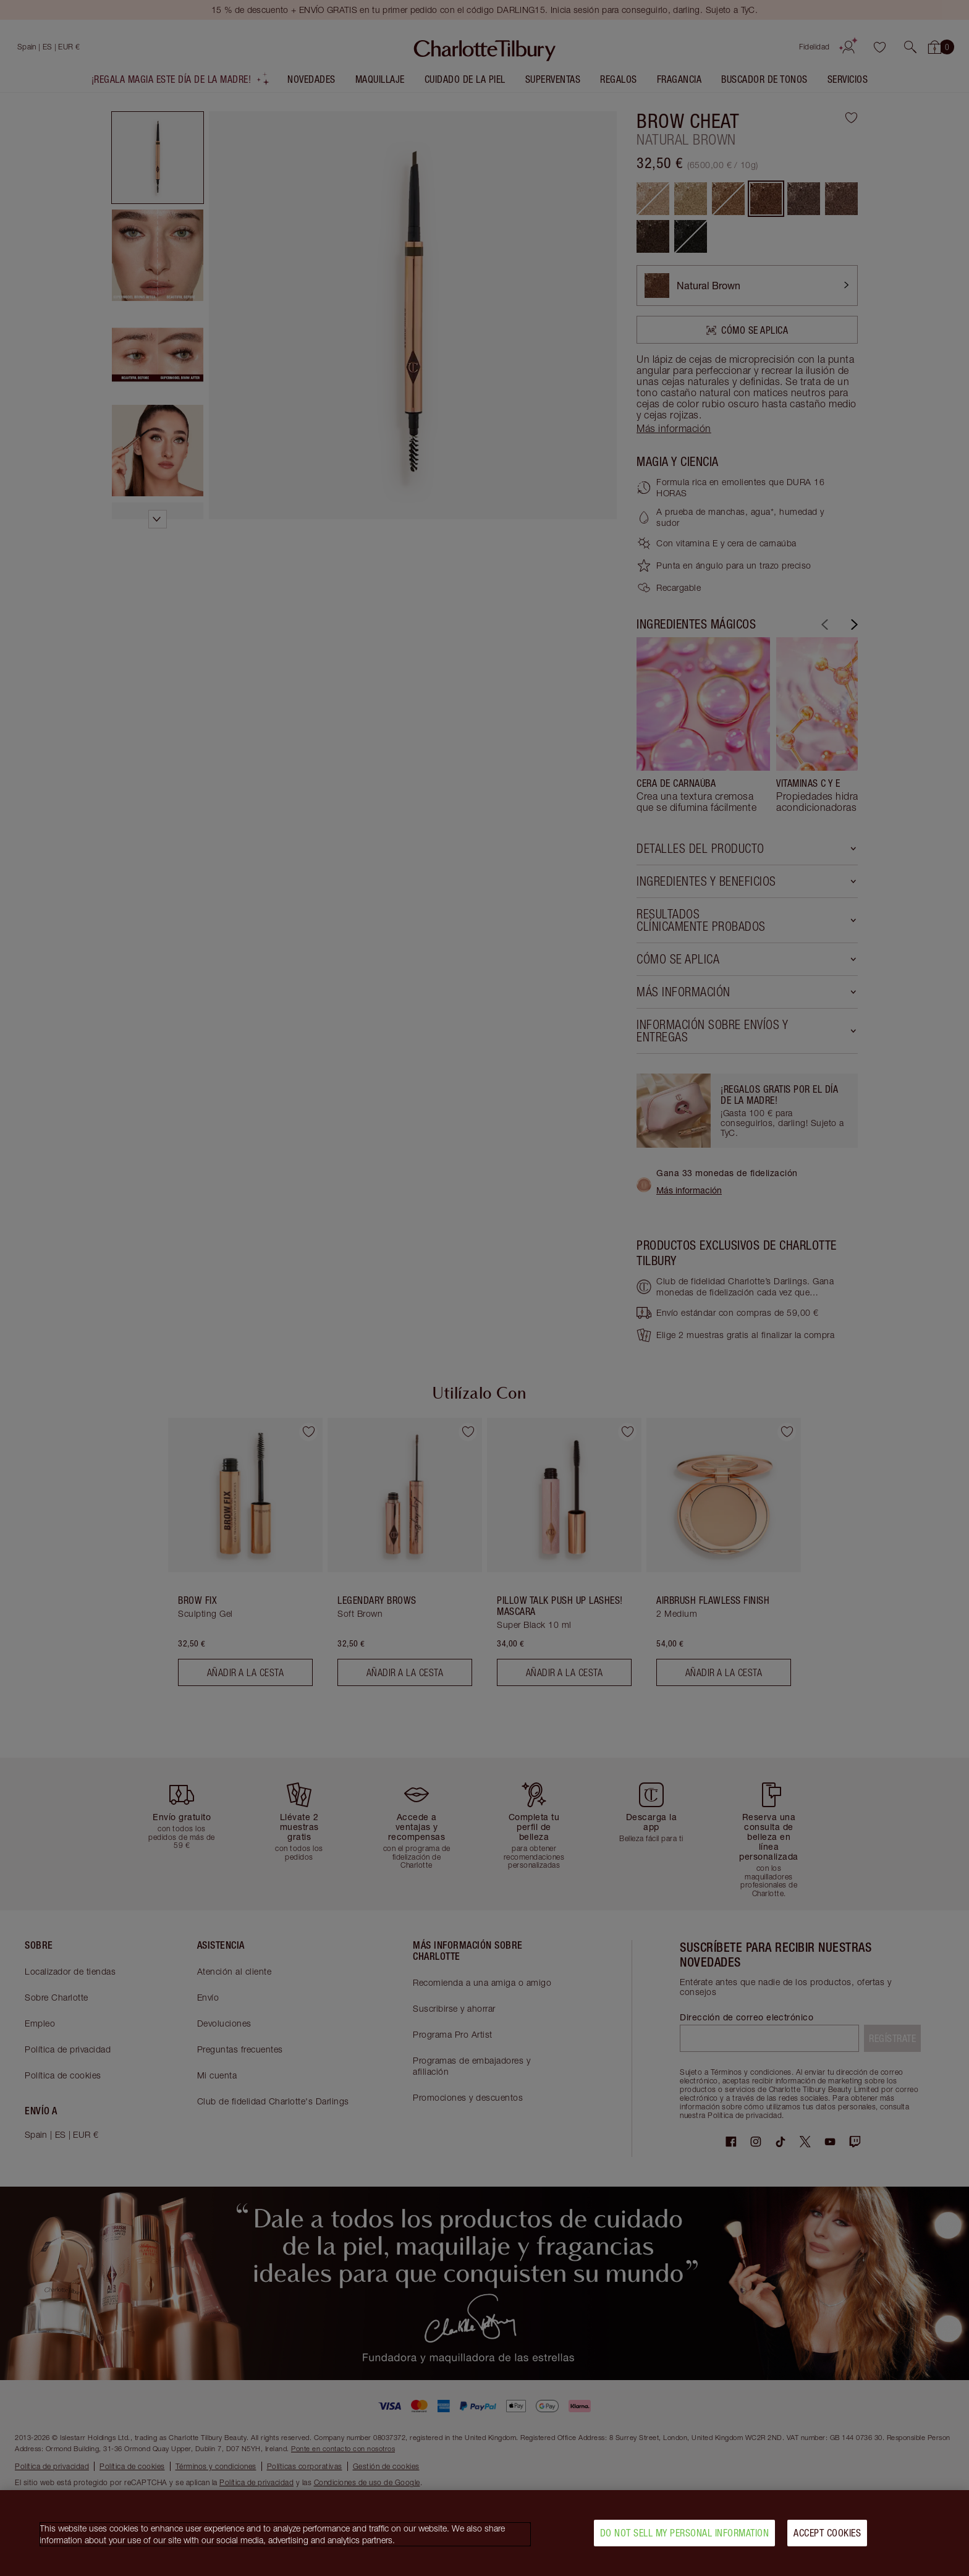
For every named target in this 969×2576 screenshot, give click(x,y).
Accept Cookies (827, 2532)
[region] (484, 2533)
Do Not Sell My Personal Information (684, 2532)
